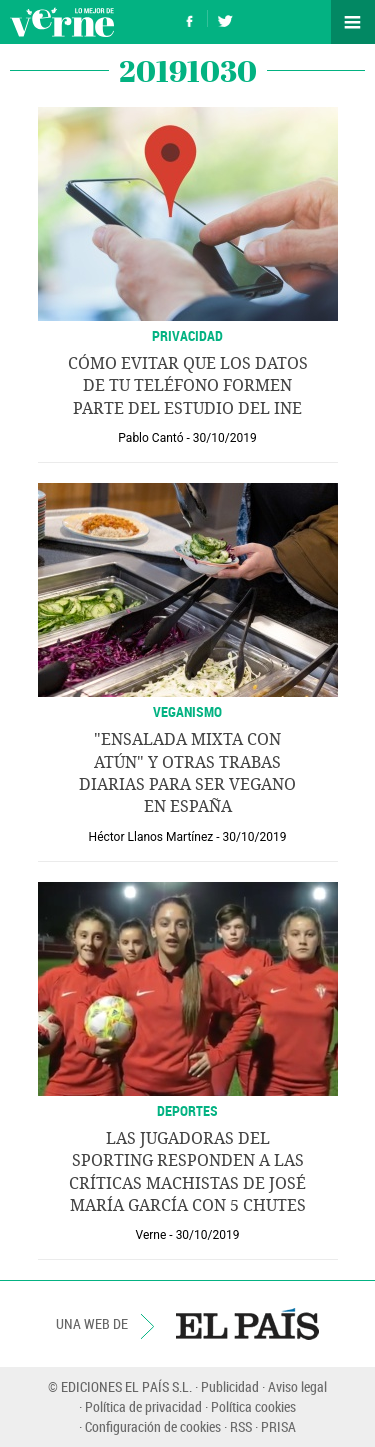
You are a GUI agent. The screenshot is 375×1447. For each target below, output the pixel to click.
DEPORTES (187, 1110)
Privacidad (187, 335)
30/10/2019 (225, 438)
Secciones (353, 22)
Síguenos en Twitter (225, 18)
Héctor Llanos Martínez (151, 837)
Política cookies (253, 1406)
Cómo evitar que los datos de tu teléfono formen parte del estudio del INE (188, 386)
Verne (62, 22)
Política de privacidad (143, 1406)
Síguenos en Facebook (190, 18)
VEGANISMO (187, 711)
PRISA (278, 1426)
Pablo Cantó (150, 438)
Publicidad (230, 1386)
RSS (241, 1426)
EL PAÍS (247, 1324)
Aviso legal (297, 1386)
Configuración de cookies (153, 1426)
